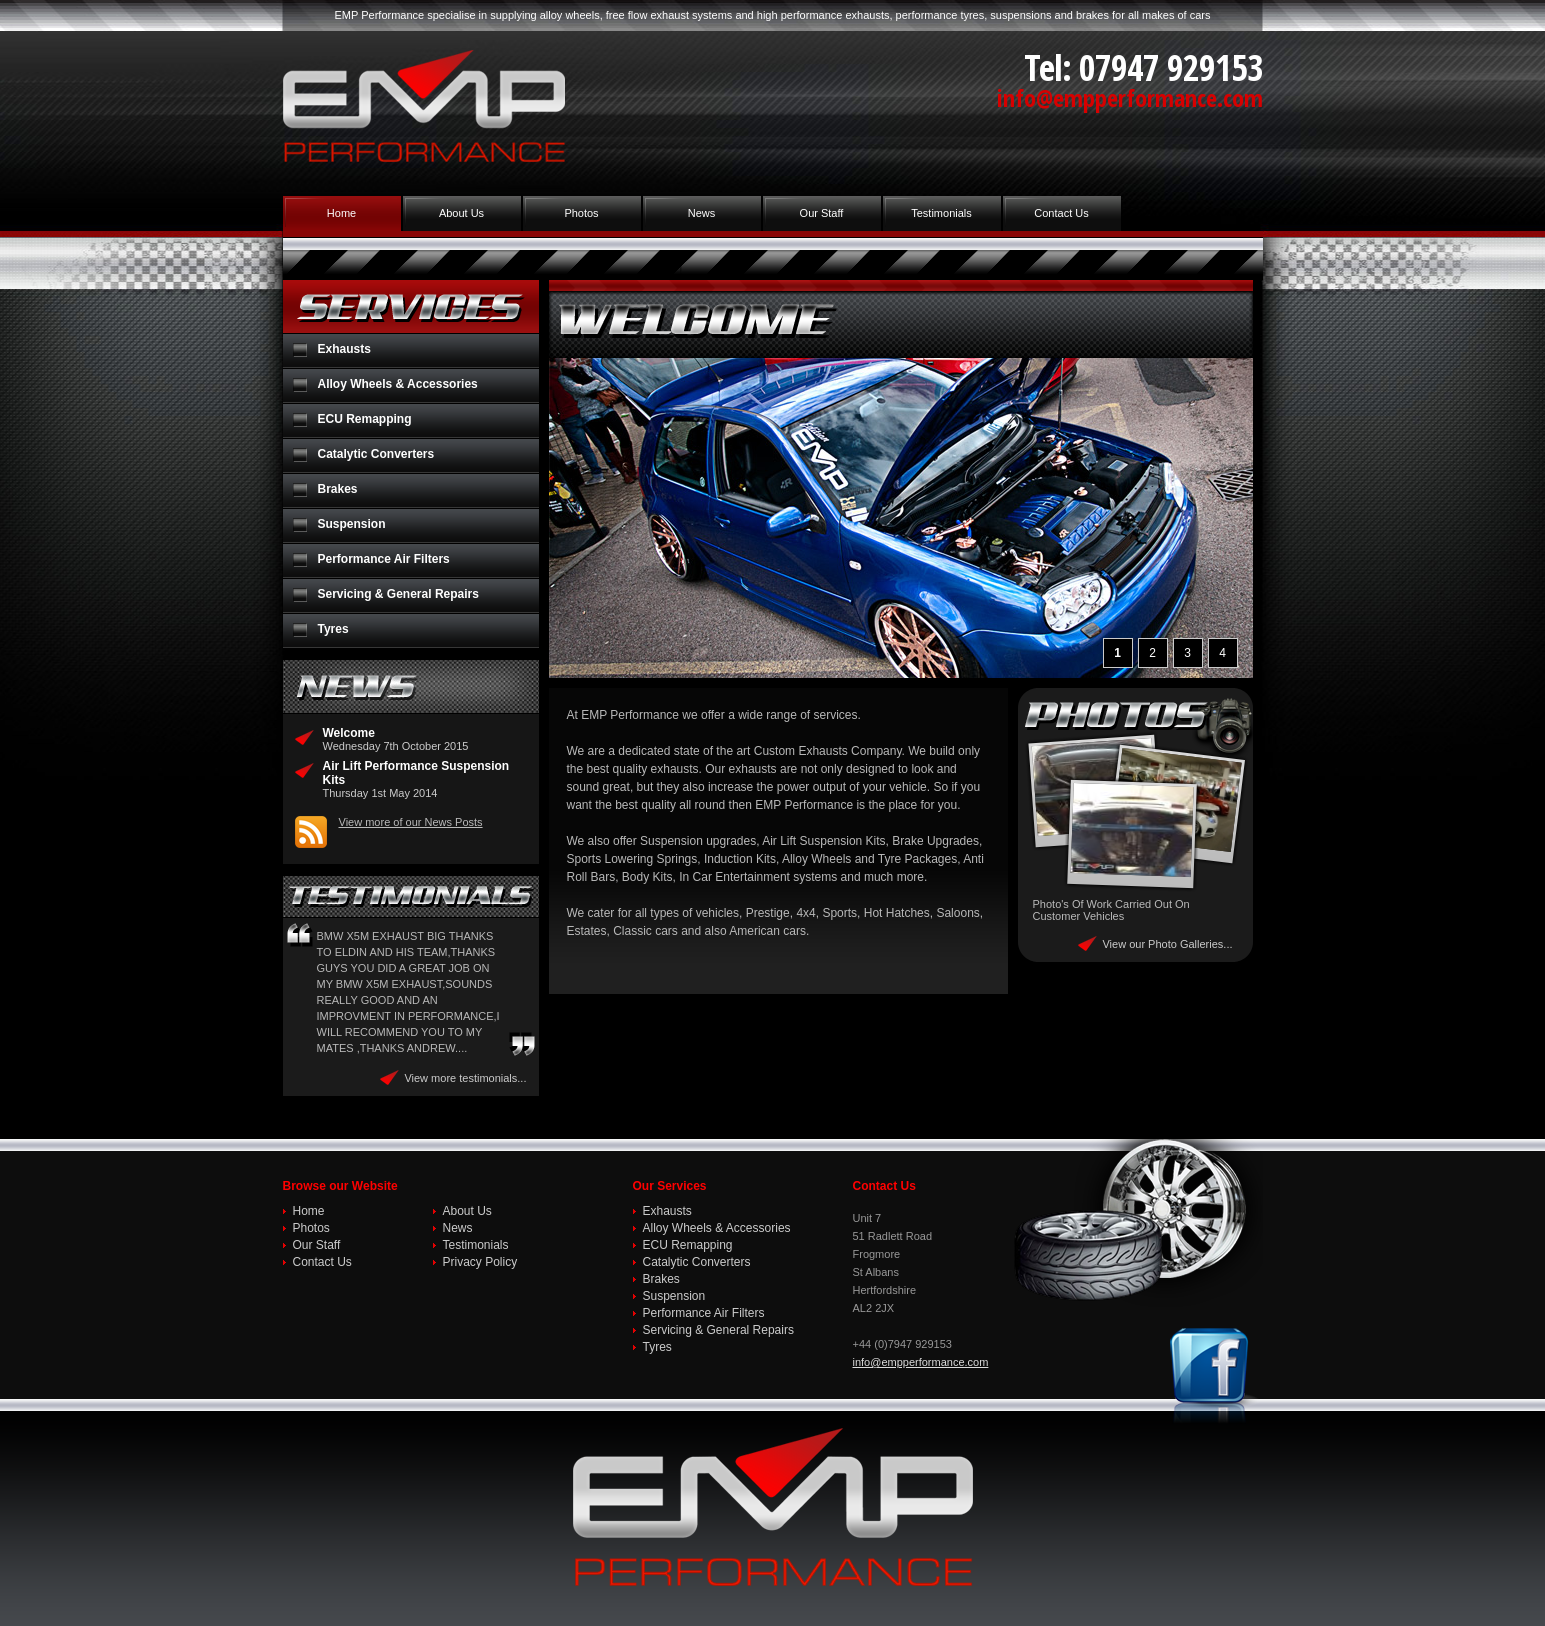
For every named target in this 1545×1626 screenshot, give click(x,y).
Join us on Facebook (1213, 1376)
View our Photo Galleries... (1167, 944)
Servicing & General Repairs (398, 594)
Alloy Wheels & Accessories (398, 384)
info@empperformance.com (1130, 97)
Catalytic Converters (376, 454)
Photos (581, 213)
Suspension (352, 524)
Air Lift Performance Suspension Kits (416, 773)
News (702, 213)
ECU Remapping (365, 419)
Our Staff (822, 213)
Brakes (338, 489)
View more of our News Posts (411, 822)
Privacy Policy (480, 1262)
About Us (461, 213)
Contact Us (1061, 213)
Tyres (333, 629)
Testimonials (941, 213)
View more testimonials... (465, 1078)
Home (341, 213)
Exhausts (344, 349)
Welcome (349, 733)
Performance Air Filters (384, 559)
